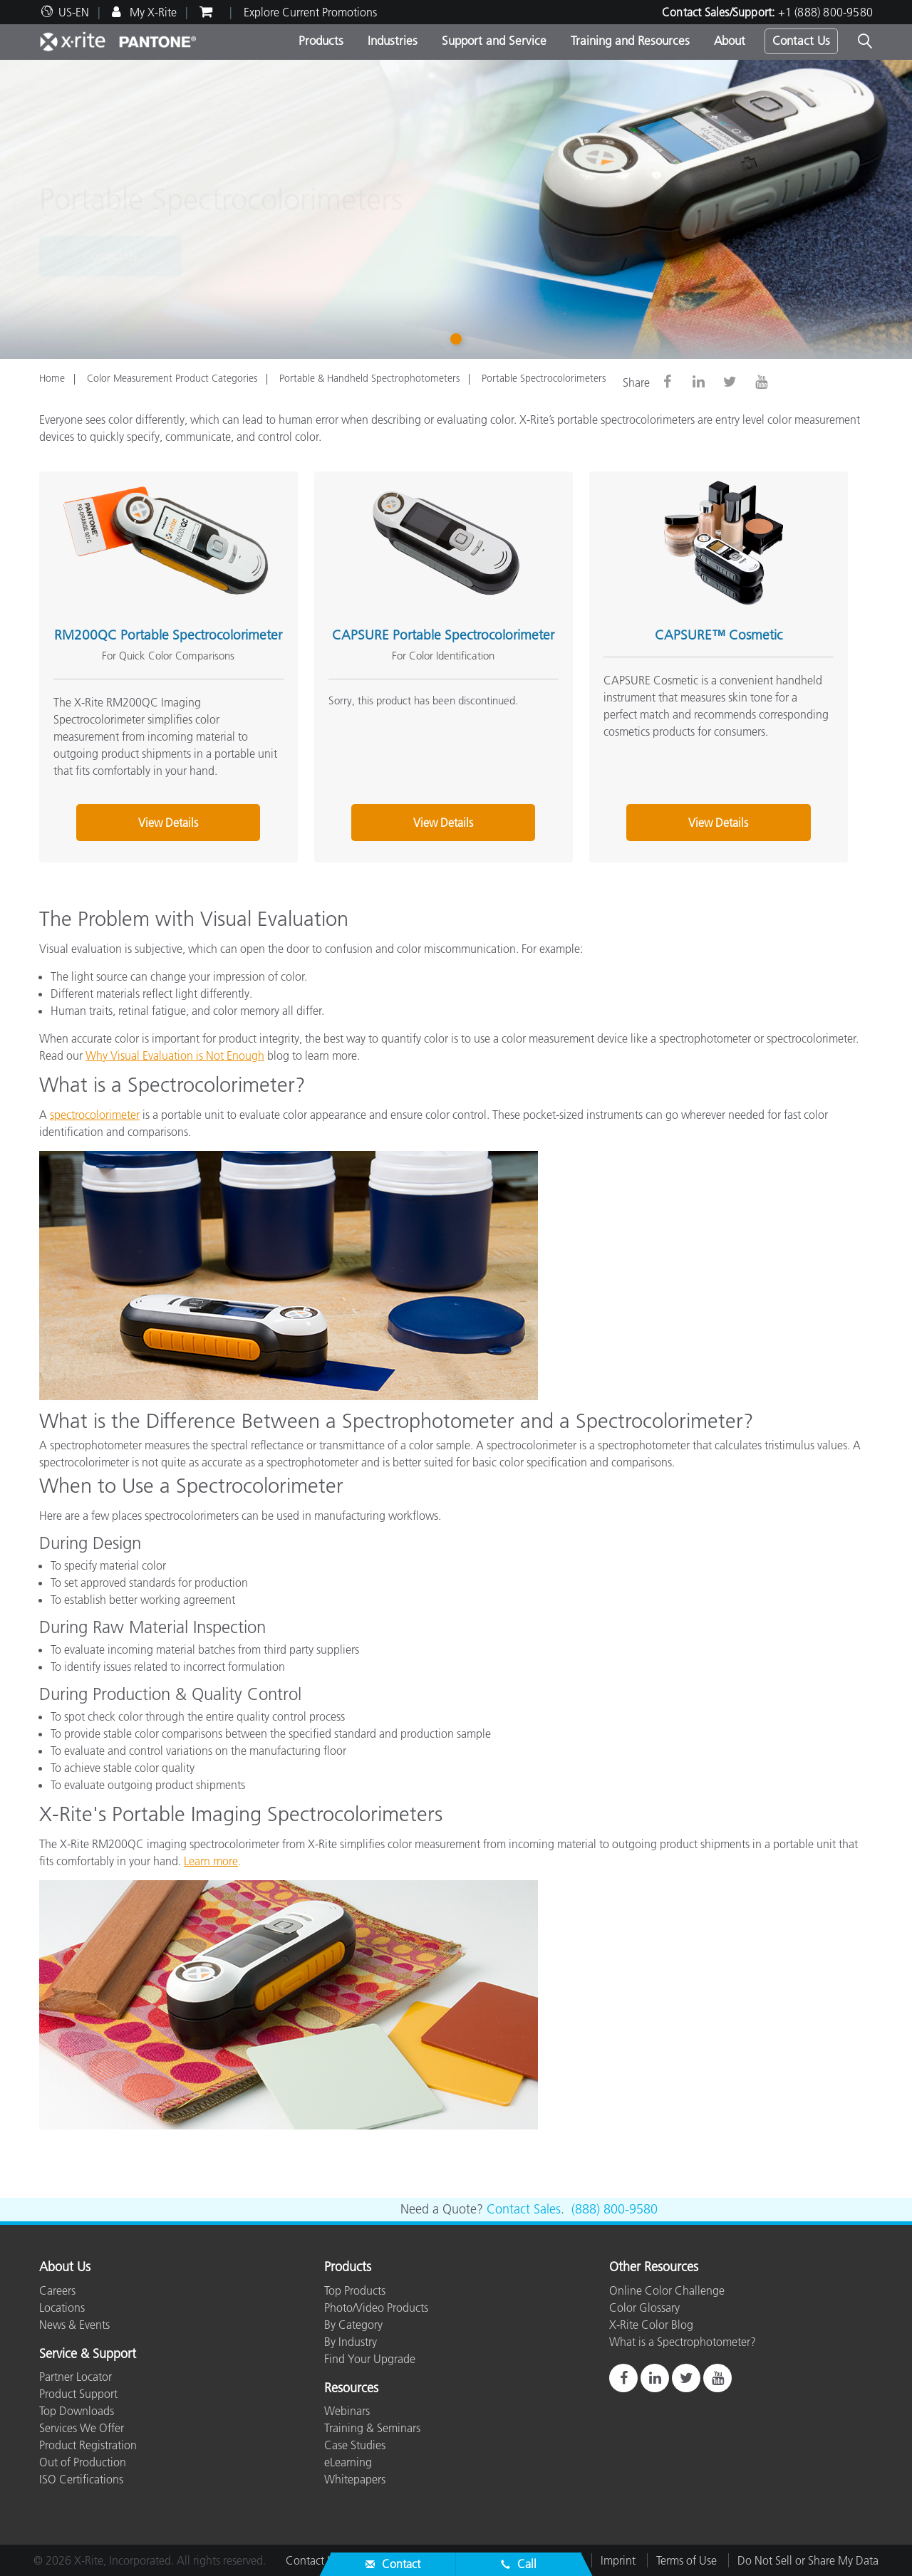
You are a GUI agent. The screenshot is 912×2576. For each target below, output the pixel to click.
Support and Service (494, 40)
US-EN (73, 12)
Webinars (347, 2411)
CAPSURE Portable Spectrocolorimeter (443, 635)
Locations (62, 2307)
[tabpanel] (456, 209)
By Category (353, 2324)
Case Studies (354, 2445)
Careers (57, 2290)
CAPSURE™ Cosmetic (718, 635)
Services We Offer (81, 2428)
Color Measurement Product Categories (172, 378)
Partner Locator (75, 2376)
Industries (393, 40)
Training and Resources (630, 40)
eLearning (348, 2462)
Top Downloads (76, 2411)
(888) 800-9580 (614, 2209)
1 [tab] (459, 339)
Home (52, 378)
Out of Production (82, 2462)
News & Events (74, 2324)
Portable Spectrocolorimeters (544, 378)
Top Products (354, 2290)
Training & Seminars (372, 2428)
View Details (168, 822)
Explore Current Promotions (310, 12)
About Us (64, 2267)
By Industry (350, 2342)
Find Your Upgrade (369, 2359)
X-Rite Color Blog (651, 2324)
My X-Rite (152, 12)
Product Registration (88, 2445)
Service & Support (87, 2354)
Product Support (78, 2394)
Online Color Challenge (667, 2290)
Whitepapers (354, 2479)
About (729, 40)
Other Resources (653, 2267)
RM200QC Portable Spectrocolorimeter (168, 635)
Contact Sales (524, 2209)
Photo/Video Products (376, 2307)
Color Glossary (644, 2307)
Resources (351, 2389)
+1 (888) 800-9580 (825, 12)
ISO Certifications (81, 2479)
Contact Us (801, 40)
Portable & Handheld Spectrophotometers (369, 378)
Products (321, 40)
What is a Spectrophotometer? (682, 2342)
